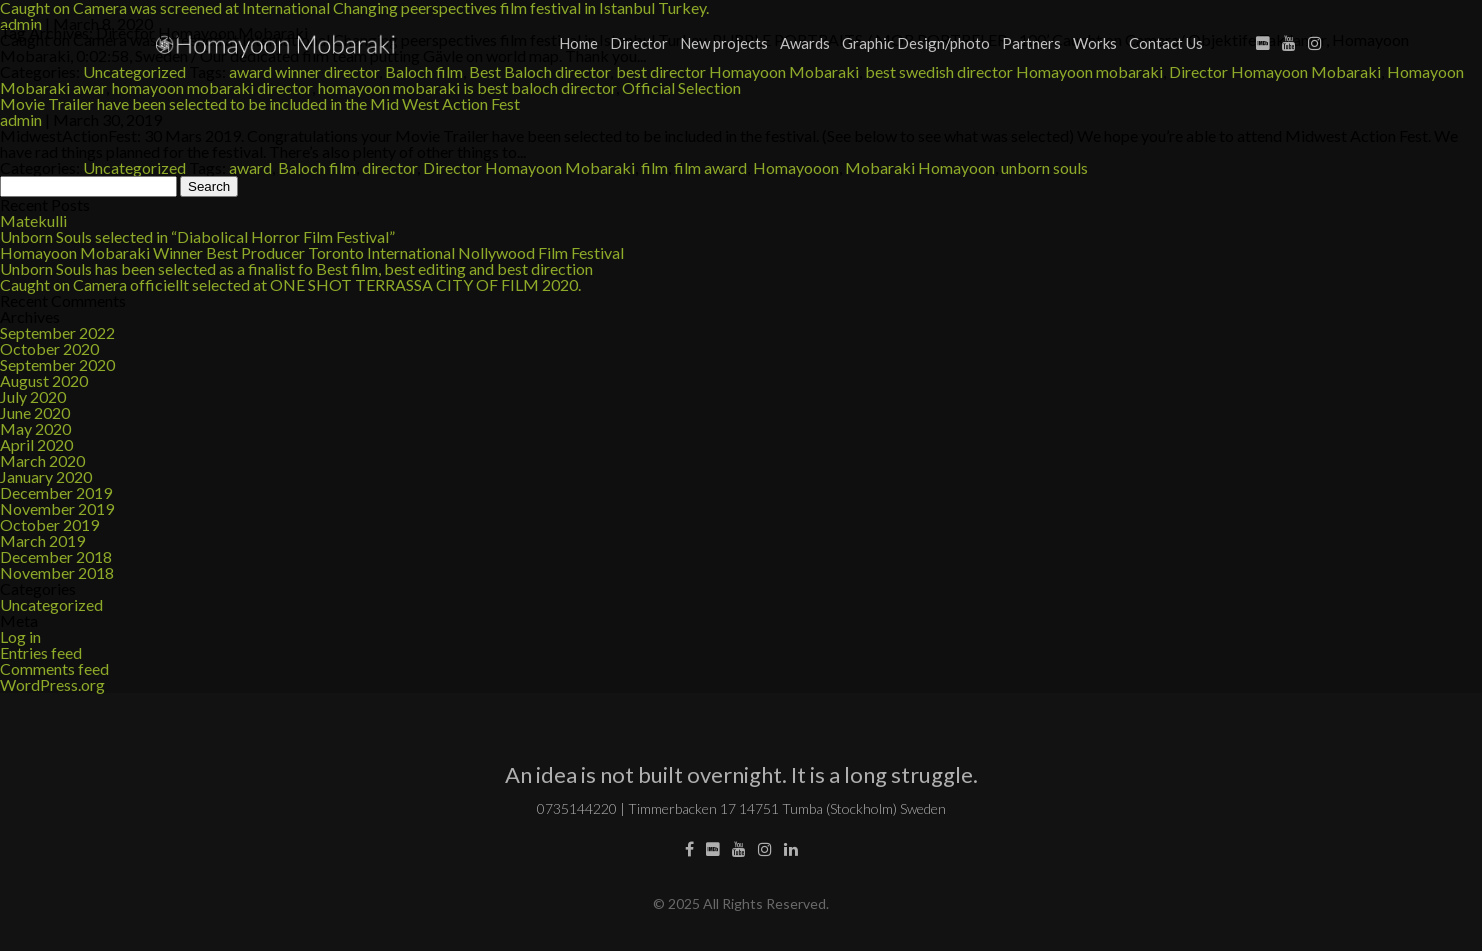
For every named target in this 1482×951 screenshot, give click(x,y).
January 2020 (46, 476)
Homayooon (796, 167)
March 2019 (42, 540)
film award (710, 167)
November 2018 (57, 572)
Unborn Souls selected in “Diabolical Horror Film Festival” (197, 236)
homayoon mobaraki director (212, 87)
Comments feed (54, 668)
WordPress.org (52, 684)
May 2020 (35, 428)
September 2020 (57, 364)
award (250, 167)
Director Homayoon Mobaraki (529, 167)
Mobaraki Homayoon (920, 167)
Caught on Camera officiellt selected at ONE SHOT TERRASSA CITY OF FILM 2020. (290, 284)
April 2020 (36, 444)
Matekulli (33, 220)
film (654, 167)
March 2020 (42, 460)
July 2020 (33, 396)
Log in (20, 636)
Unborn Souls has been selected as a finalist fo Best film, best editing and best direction (296, 268)
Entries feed (41, 652)
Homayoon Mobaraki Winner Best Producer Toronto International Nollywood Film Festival (312, 252)
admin (21, 119)
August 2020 (44, 380)
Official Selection (681, 87)
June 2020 (35, 412)
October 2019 (49, 524)
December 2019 (56, 492)
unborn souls (1044, 167)
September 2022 (57, 332)
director (389, 167)
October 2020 (49, 348)
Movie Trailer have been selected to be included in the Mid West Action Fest (260, 103)
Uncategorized (134, 167)
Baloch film (317, 167)
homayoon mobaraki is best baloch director (467, 87)
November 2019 (57, 508)
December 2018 (56, 556)
